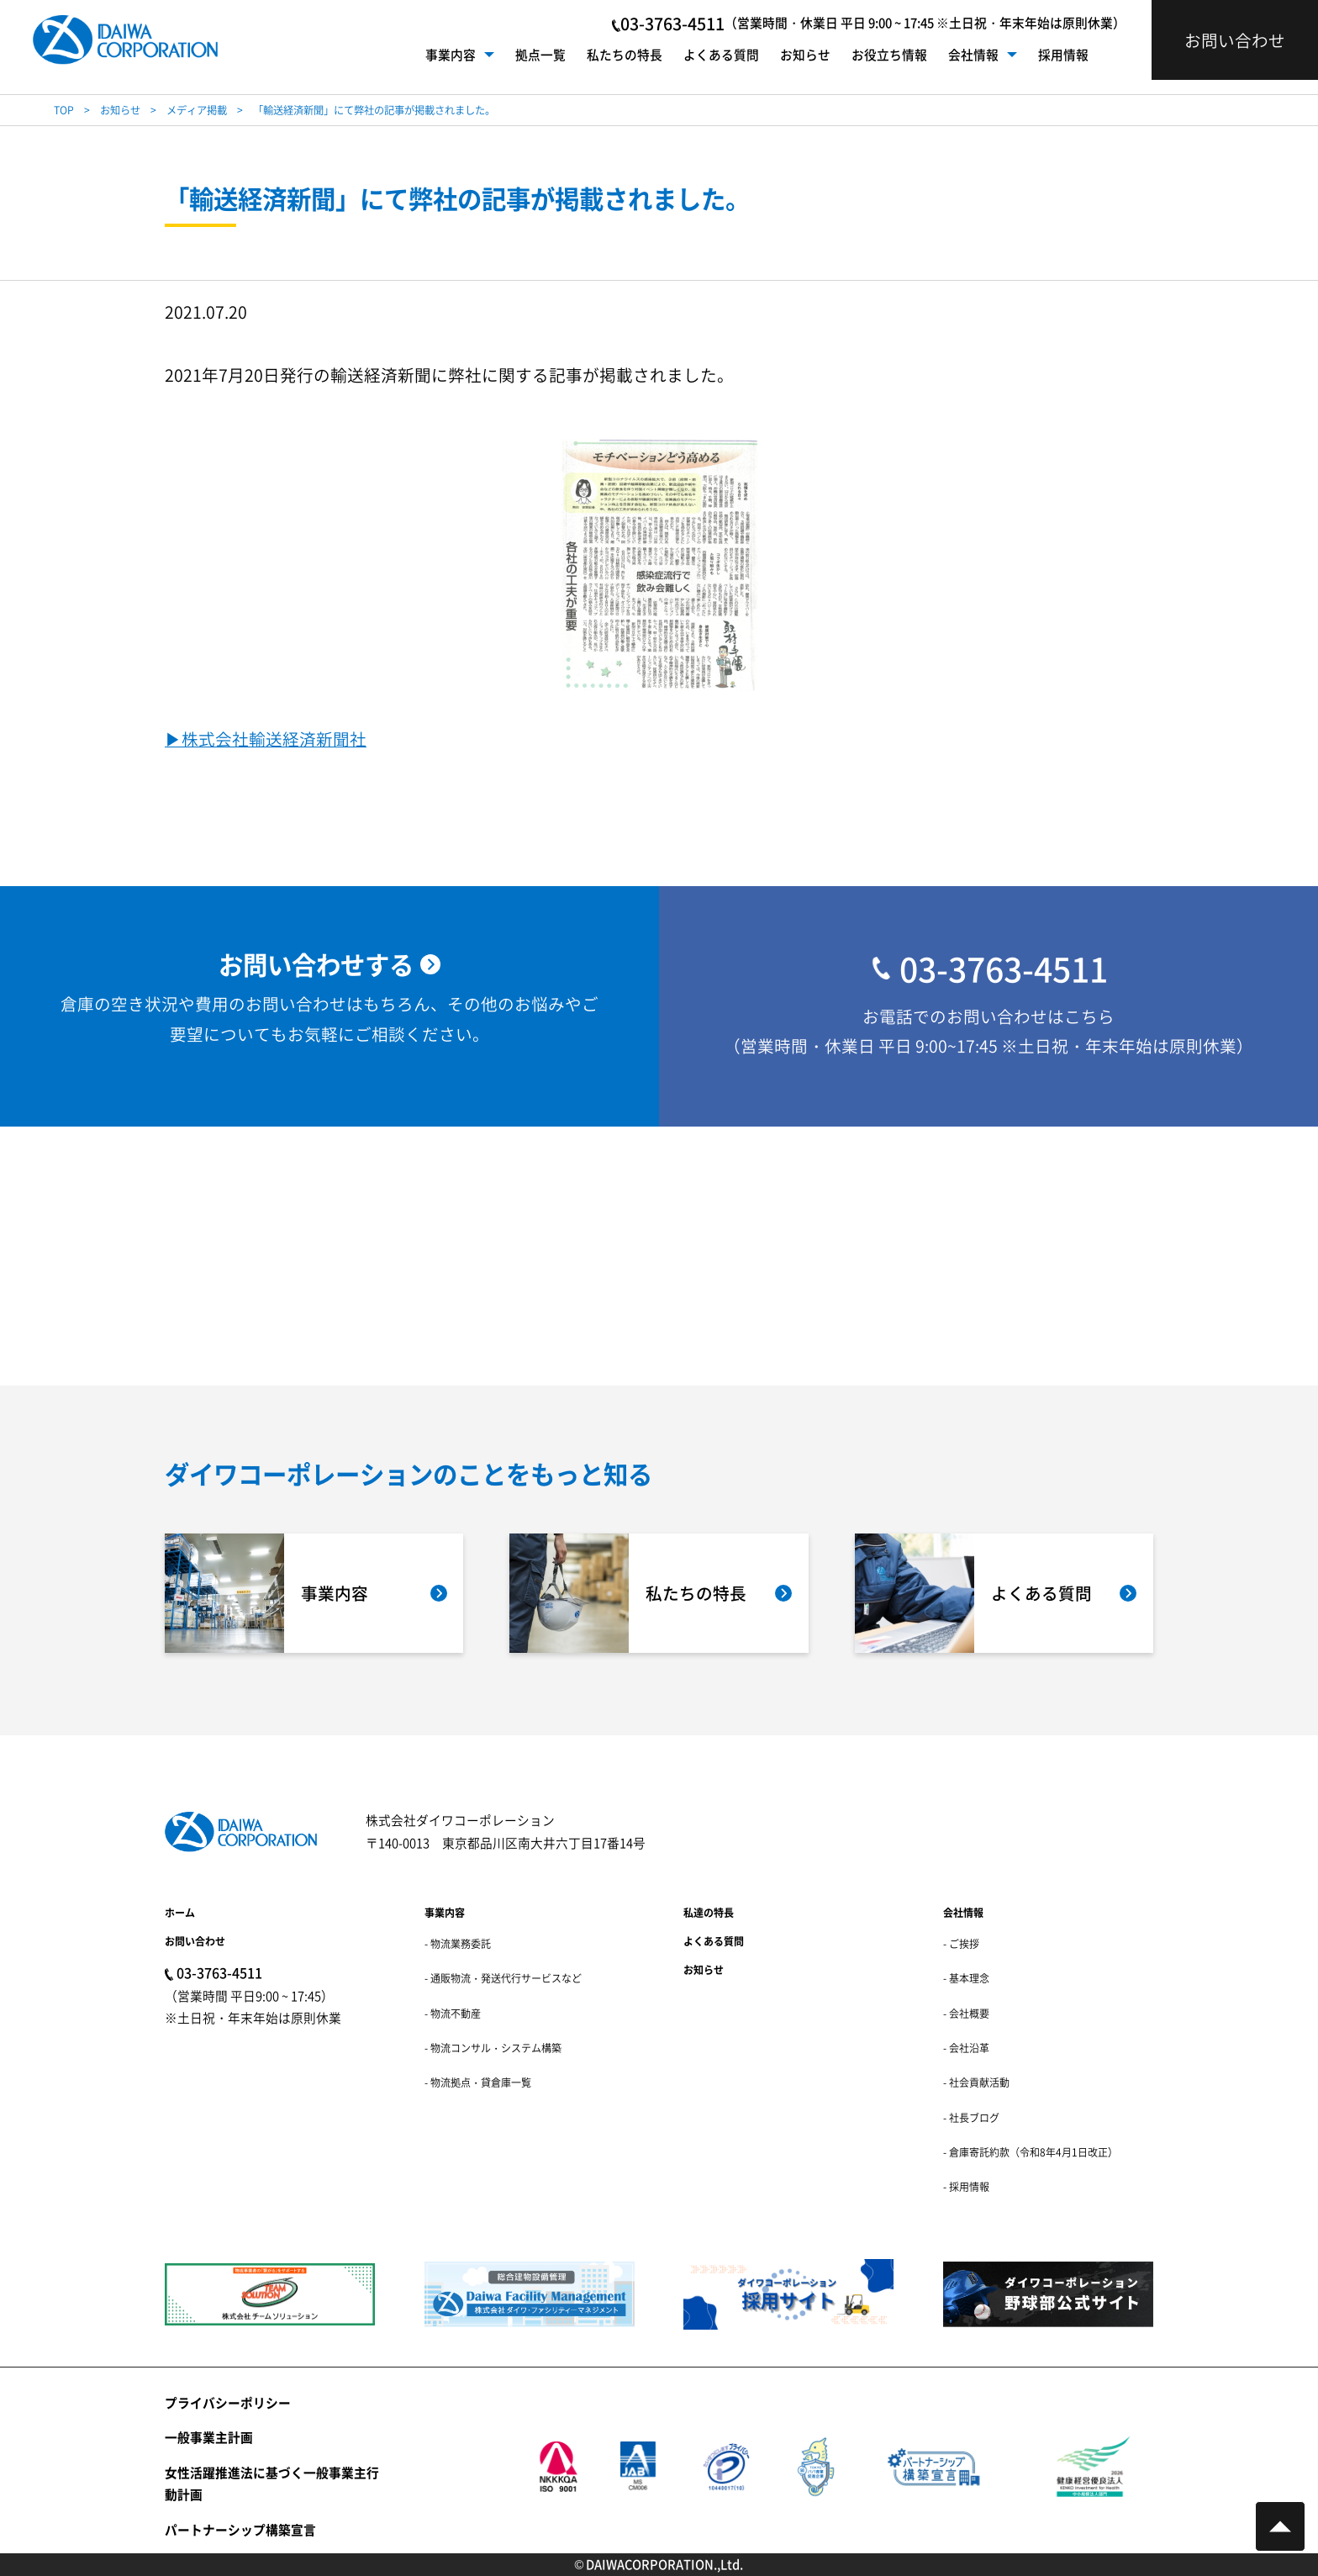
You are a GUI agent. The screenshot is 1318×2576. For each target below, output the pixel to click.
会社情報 (973, 54)
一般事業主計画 (209, 2437)
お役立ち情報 (889, 54)
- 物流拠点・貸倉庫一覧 (477, 2082)
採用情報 (1063, 54)
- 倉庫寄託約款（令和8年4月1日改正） (1030, 2152)
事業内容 (450, 54)
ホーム (180, 1912)
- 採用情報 (966, 2186)
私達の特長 (708, 1912)
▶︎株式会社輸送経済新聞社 (265, 740)
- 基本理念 (966, 1978)
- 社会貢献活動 (976, 2082)
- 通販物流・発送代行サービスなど (503, 1978)
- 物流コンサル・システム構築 (492, 2047)
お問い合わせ (195, 1941)
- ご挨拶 (961, 1943)
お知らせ (805, 54)
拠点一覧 (540, 54)
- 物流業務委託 (457, 1943)
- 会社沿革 (966, 2047)
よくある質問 (721, 54)
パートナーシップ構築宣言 (240, 2529)
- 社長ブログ (971, 2117)
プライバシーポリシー (228, 2402)
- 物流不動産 (452, 2013)
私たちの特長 (624, 54)
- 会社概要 (966, 2013)
